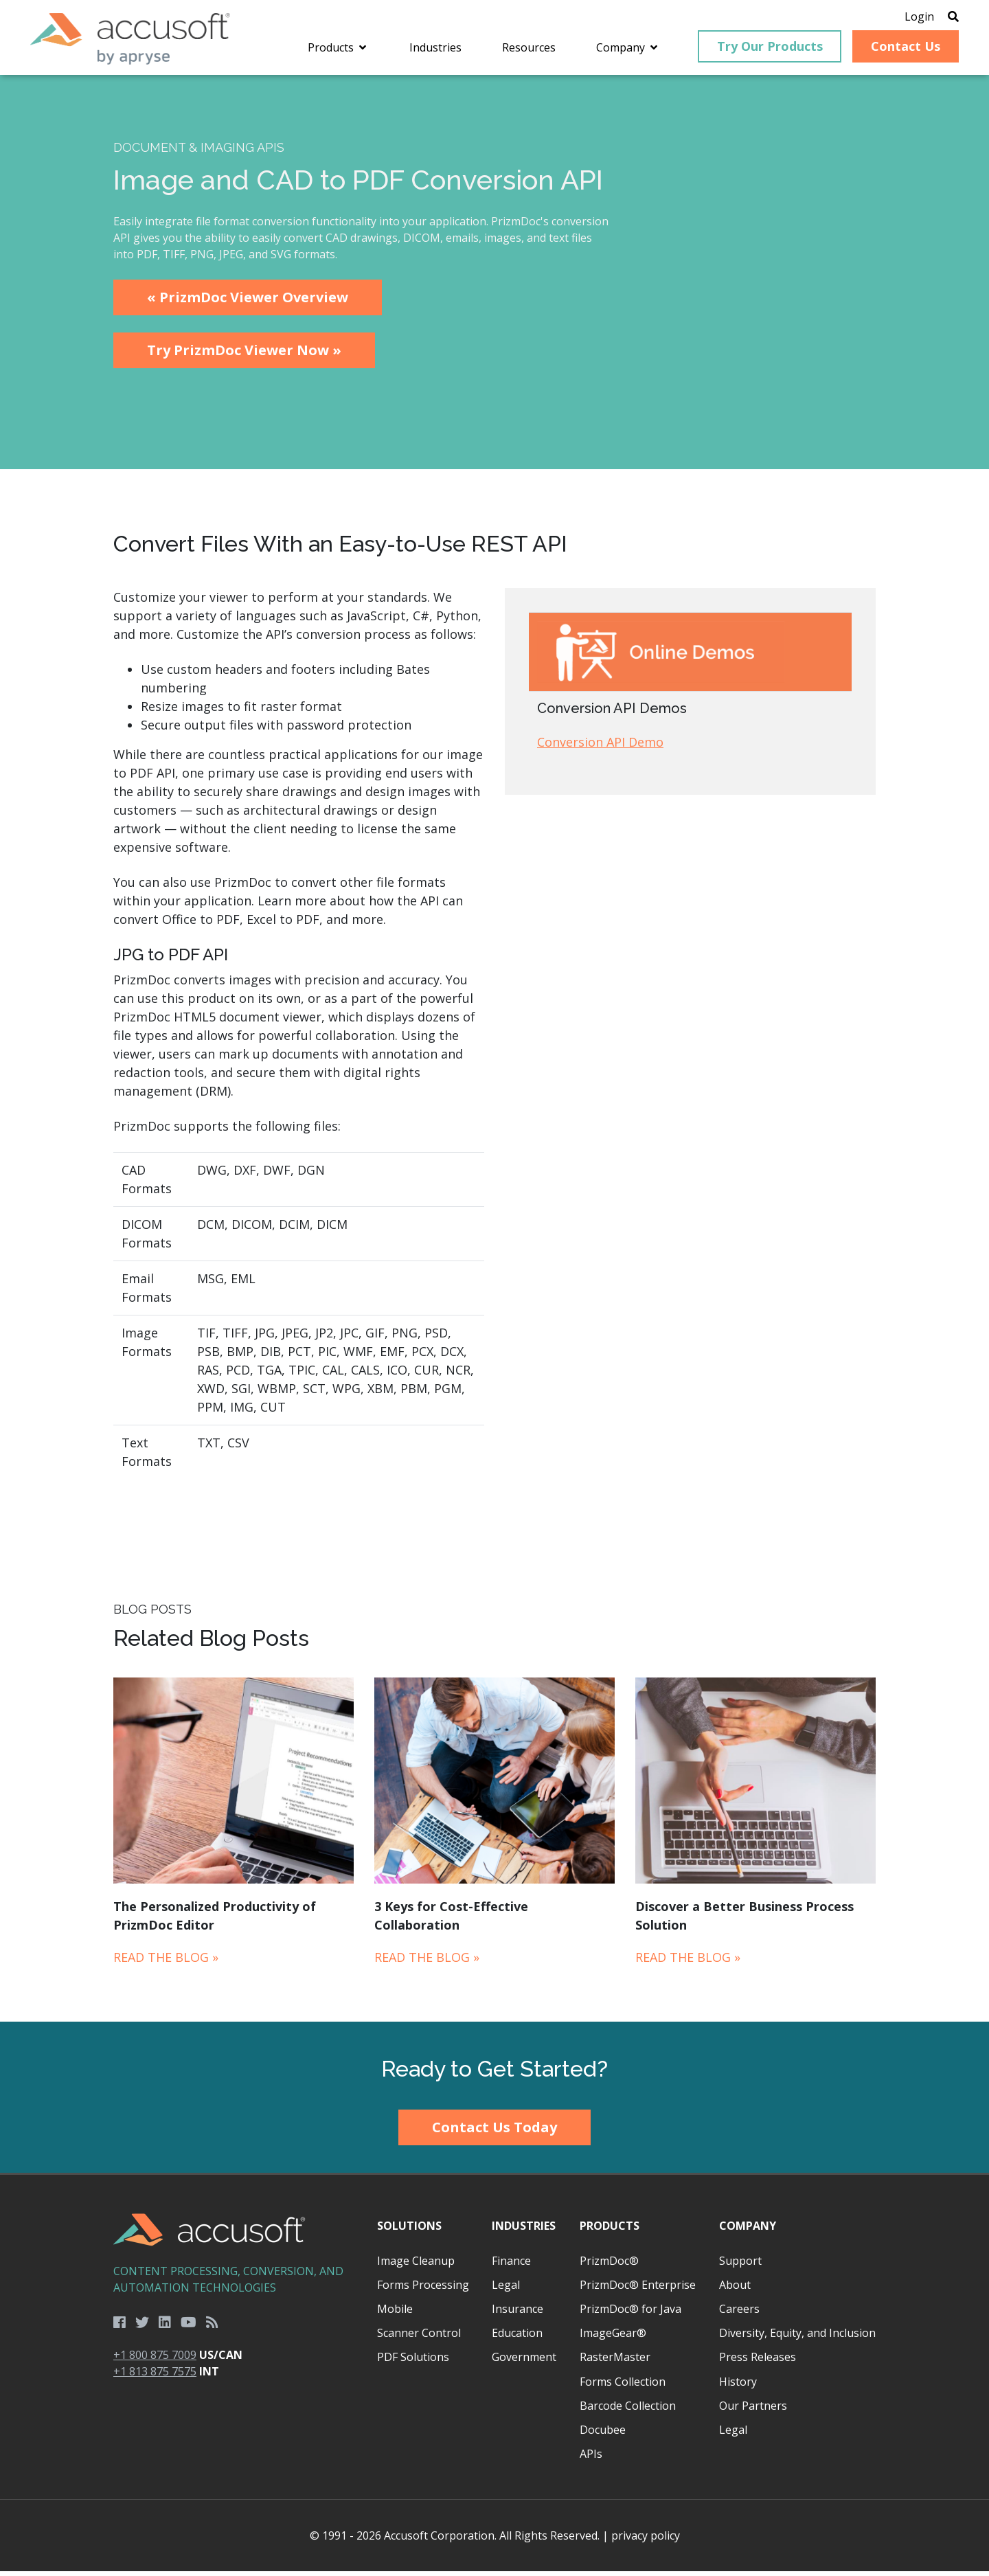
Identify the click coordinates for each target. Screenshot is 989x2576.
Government (524, 2361)
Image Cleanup (416, 2265)
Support (740, 2265)
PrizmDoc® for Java (630, 2313)
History (738, 2385)
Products (609, 2229)
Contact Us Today (494, 2132)
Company (747, 2229)
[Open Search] (942, 17)
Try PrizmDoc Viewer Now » (244, 355)
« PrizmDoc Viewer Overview (247, 302)
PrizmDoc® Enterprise (638, 2289)
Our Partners (753, 2410)
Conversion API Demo (600, 746)
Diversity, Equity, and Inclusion (797, 2337)
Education (517, 2337)
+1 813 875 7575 (154, 2376)
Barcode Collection (628, 2410)
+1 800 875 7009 (154, 2359)
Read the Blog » (165, 1961)
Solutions (409, 2229)
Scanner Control (419, 2337)
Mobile (395, 2313)
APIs (591, 2458)
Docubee (603, 2434)
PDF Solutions (413, 2361)
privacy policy (645, 2540)
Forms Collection (623, 2385)
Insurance (517, 2313)
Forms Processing (423, 2289)
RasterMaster (615, 2361)
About (735, 2289)
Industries (524, 2229)
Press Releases (757, 2361)
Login (908, 17)
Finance (511, 2265)
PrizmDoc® (609, 2265)
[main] (494, 1053)
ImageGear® (613, 2337)
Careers (739, 2313)
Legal (506, 2289)
